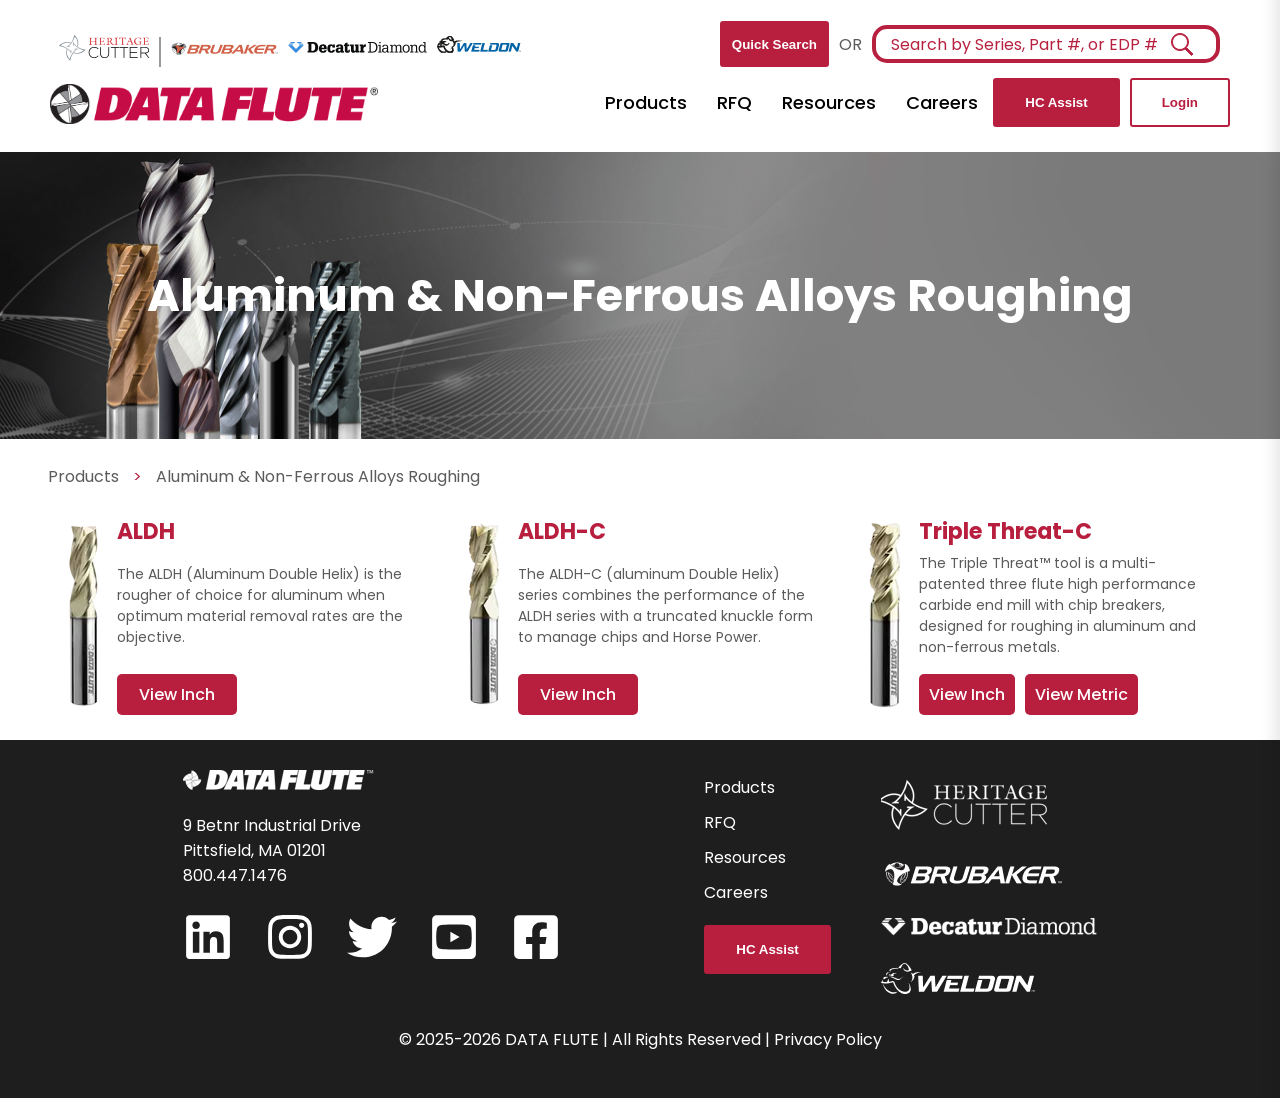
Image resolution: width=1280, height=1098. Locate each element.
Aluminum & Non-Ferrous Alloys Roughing (318, 476)
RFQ (734, 102)
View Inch (967, 694)
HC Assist (1056, 102)
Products (646, 102)
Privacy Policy (828, 1039)
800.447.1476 (235, 875)
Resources (829, 102)
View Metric (1081, 694)
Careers (942, 102)
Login (1180, 102)
